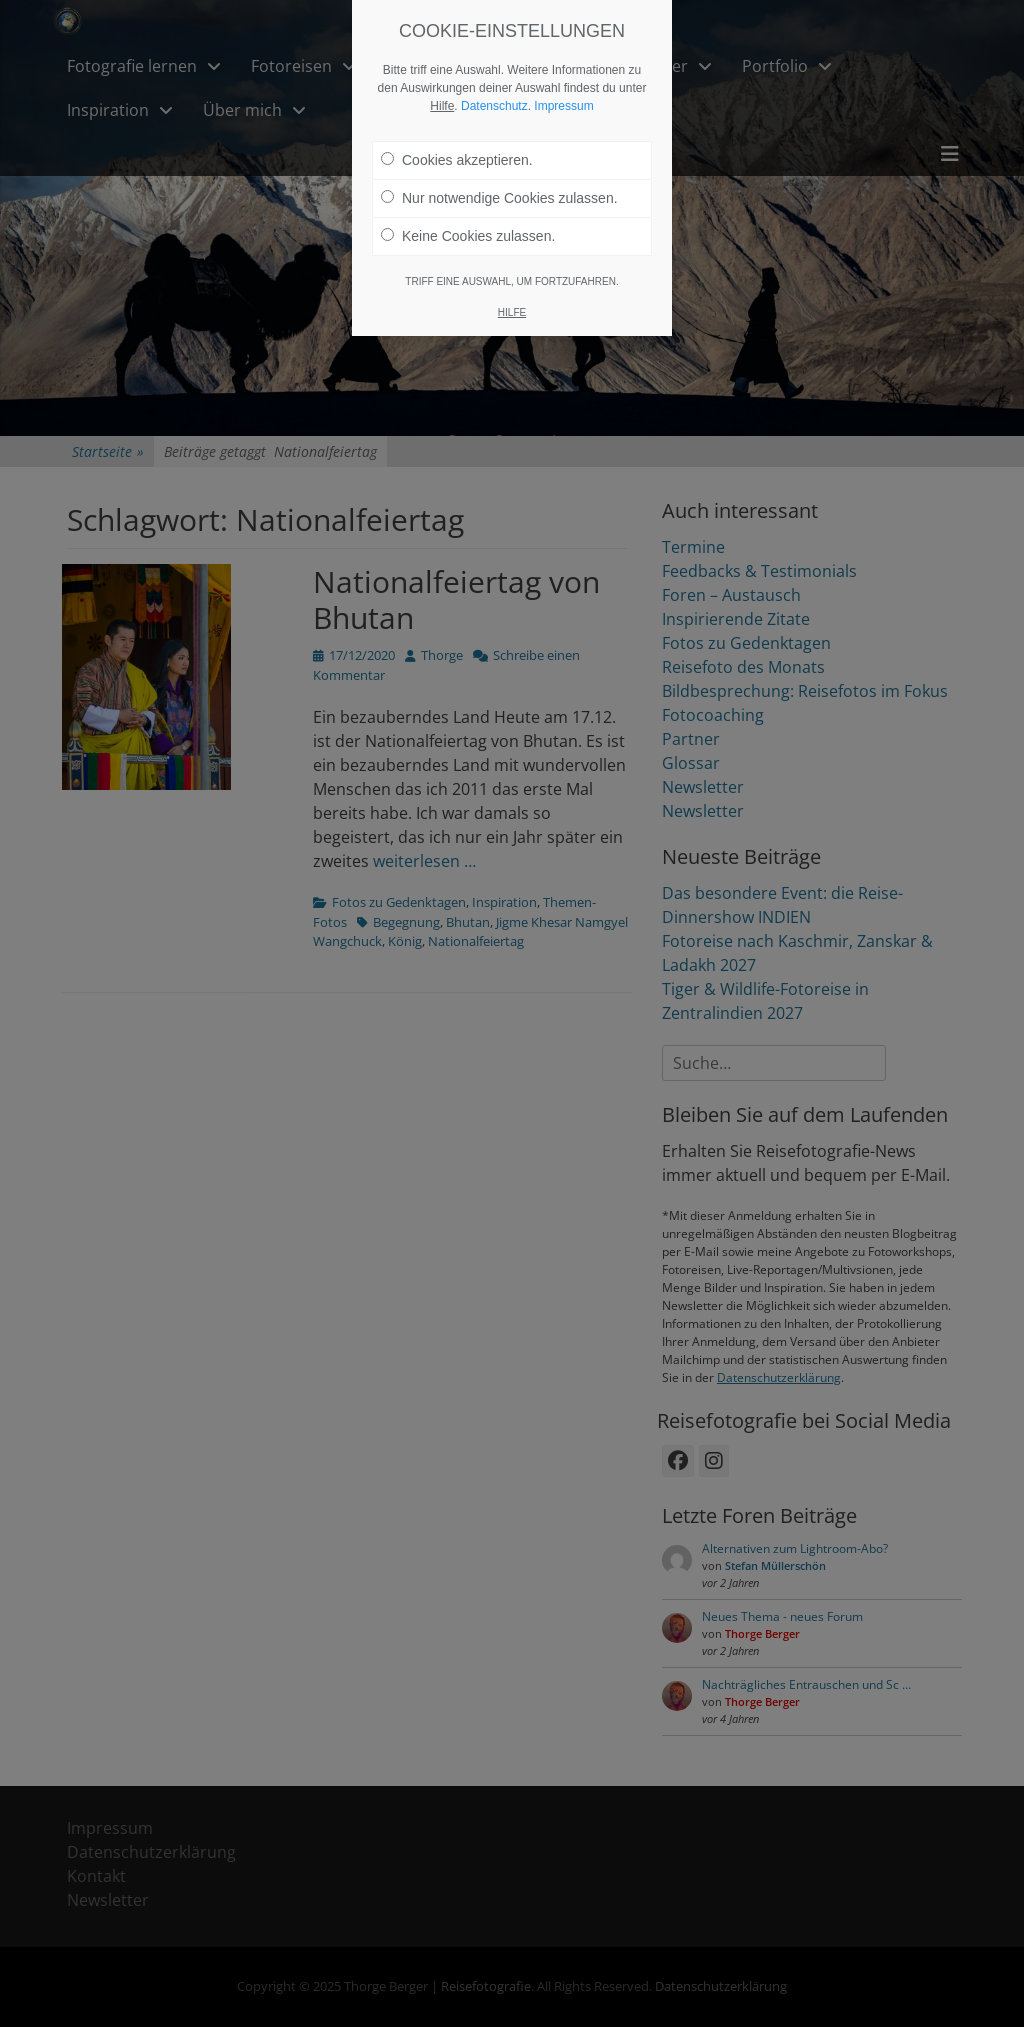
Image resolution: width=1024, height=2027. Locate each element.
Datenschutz (494, 75)
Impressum (563, 75)
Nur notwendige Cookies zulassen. (499, 167)
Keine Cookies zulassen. (468, 205)
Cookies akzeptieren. (457, 129)
